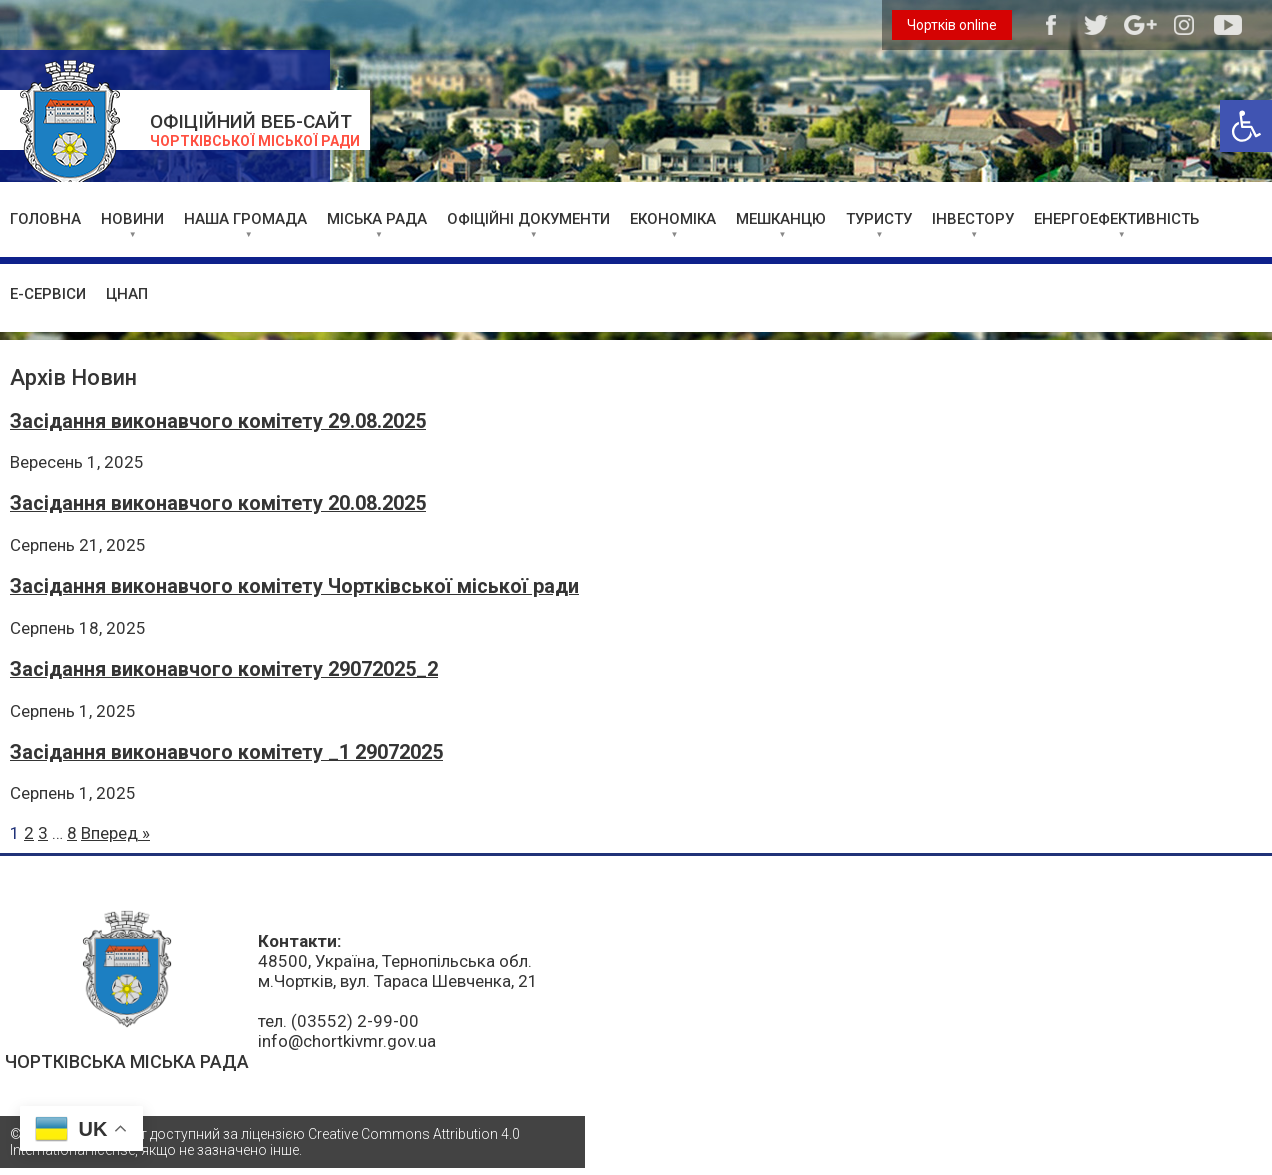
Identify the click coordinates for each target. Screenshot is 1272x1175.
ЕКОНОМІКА (673, 219)
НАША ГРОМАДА (245, 219)
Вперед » (115, 833)
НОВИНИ (132, 219)
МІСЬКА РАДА (377, 219)
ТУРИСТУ (879, 219)
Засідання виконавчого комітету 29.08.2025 (218, 421)
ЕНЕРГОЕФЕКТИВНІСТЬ (1116, 219)
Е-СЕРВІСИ (48, 294)
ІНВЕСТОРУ (973, 219)
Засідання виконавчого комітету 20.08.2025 (218, 503)
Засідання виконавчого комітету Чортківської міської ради (294, 586)
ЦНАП (127, 294)
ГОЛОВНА (45, 219)
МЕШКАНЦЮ (781, 219)
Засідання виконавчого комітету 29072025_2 (224, 669)
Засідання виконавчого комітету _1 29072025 (226, 752)
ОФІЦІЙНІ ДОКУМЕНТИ (528, 219)
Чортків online (952, 25)
